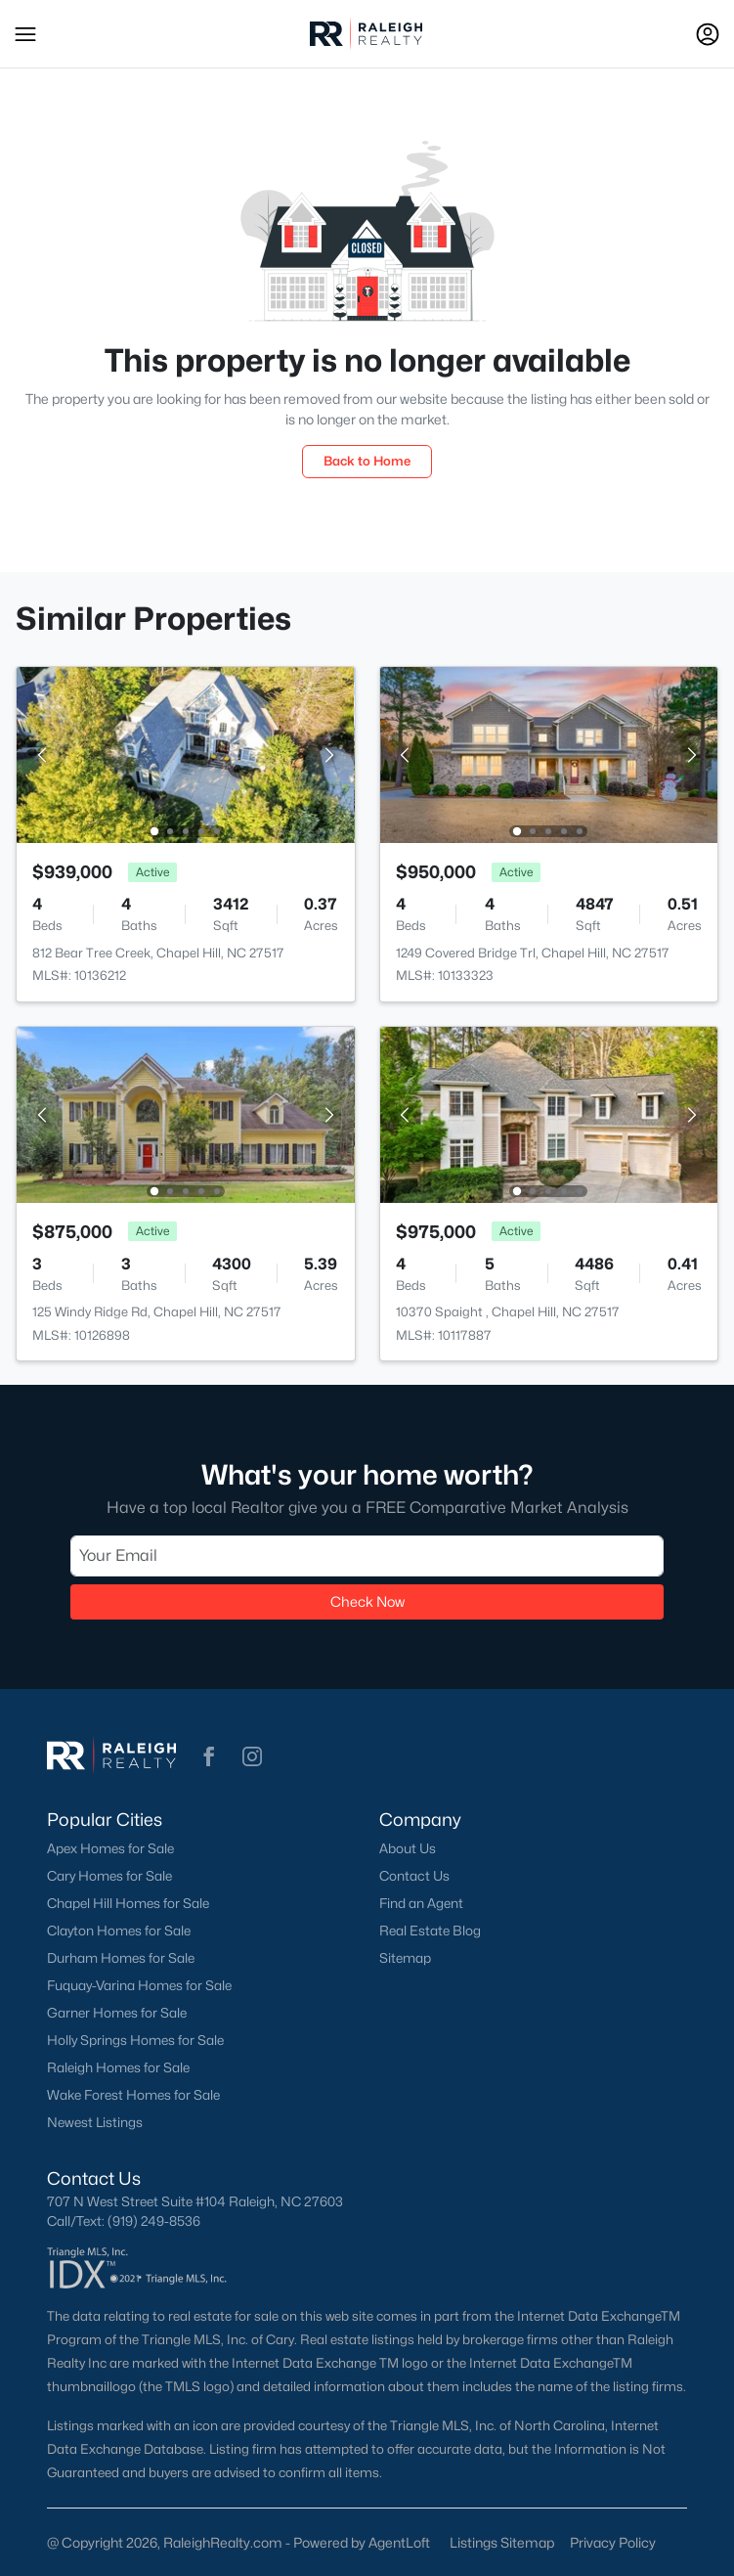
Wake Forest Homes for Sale (133, 2095)
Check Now (367, 1601)
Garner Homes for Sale (117, 2013)
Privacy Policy (613, 2542)
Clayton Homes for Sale (119, 1930)
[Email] (367, 1556)
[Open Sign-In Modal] (707, 34)
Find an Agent (421, 1903)
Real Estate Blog (430, 1930)
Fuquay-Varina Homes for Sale (139, 1985)
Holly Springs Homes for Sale (135, 2040)
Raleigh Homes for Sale (118, 2067)
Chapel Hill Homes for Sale (128, 1903)
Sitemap (405, 1958)
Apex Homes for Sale (110, 1848)
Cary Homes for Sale (109, 1876)
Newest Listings (95, 2122)
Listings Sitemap (502, 2542)
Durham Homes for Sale (120, 1958)
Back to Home (367, 460)
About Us (407, 1848)
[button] (25, 34)
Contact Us (414, 1876)
